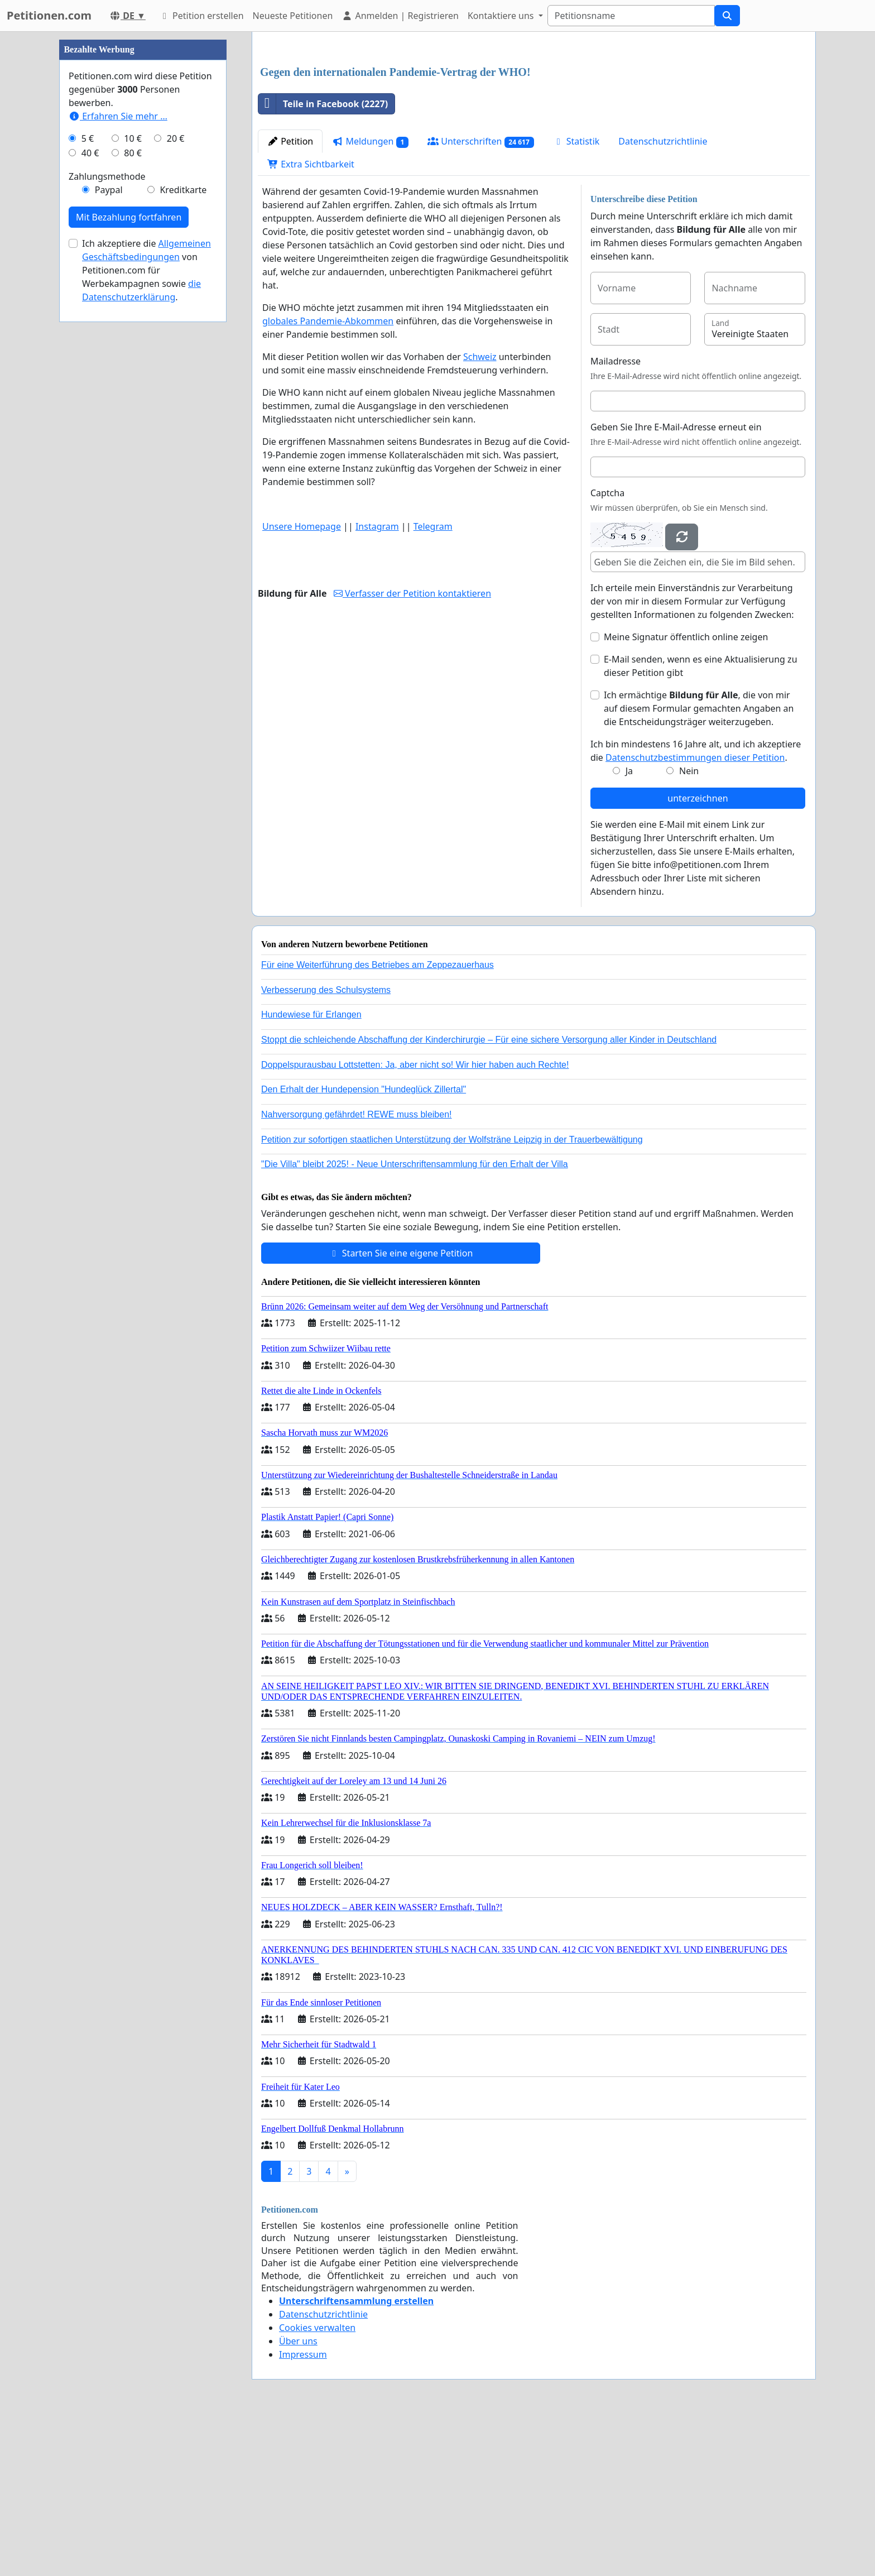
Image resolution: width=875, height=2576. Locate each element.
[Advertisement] (534, 128)
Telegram (433, 683)
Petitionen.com (49, 15)
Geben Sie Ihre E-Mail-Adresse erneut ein (676, 583)
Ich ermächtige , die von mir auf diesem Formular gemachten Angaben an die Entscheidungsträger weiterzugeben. (699, 864)
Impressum (303, 2511)
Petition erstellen (201, 15)
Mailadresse (615, 517)
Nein (689, 927)
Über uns (298, 2497)
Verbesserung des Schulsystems (326, 1146)
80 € (133, 488)
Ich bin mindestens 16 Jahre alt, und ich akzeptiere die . (695, 907)
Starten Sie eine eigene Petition (401, 1409)
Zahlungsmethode (107, 511)
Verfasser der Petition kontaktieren (412, 749)
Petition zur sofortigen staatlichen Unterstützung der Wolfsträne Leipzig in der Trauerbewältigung (452, 1296)
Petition (290, 297)
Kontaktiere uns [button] (502, 15)
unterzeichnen (697, 954)
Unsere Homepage (301, 683)
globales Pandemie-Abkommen (327, 477)
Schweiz (480, 513)
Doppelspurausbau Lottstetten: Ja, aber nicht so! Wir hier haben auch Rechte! (415, 1221)
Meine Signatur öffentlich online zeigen (686, 793)
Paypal (109, 525)
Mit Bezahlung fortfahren (128, 552)
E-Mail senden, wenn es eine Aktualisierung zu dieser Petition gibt (700, 822)
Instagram (377, 683)
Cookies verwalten (317, 2484)
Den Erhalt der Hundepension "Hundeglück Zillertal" (363, 1245)
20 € (176, 473)
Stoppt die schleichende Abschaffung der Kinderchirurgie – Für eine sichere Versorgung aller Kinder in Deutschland (489, 1196)
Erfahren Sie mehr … (118, 451)
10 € (133, 473)
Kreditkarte (183, 525)
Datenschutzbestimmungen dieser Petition (695, 914)
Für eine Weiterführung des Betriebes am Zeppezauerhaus (377, 1121)
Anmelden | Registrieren (400, 15)
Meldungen (370, 297)
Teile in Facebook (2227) (323, 260)
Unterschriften (480, 297)
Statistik (576, 297)
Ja (629, 927)
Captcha (607, 649)
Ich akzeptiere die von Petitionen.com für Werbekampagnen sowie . (146, 605)
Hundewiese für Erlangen (311, 1171)
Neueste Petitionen (293, 15)
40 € (90, 488)
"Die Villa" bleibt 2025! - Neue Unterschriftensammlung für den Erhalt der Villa (414, 1320)
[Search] (631, 15)
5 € (87, 473)
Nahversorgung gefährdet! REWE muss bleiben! (356, 1270)
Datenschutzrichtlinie (662, 297)
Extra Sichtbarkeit (310, 320)
